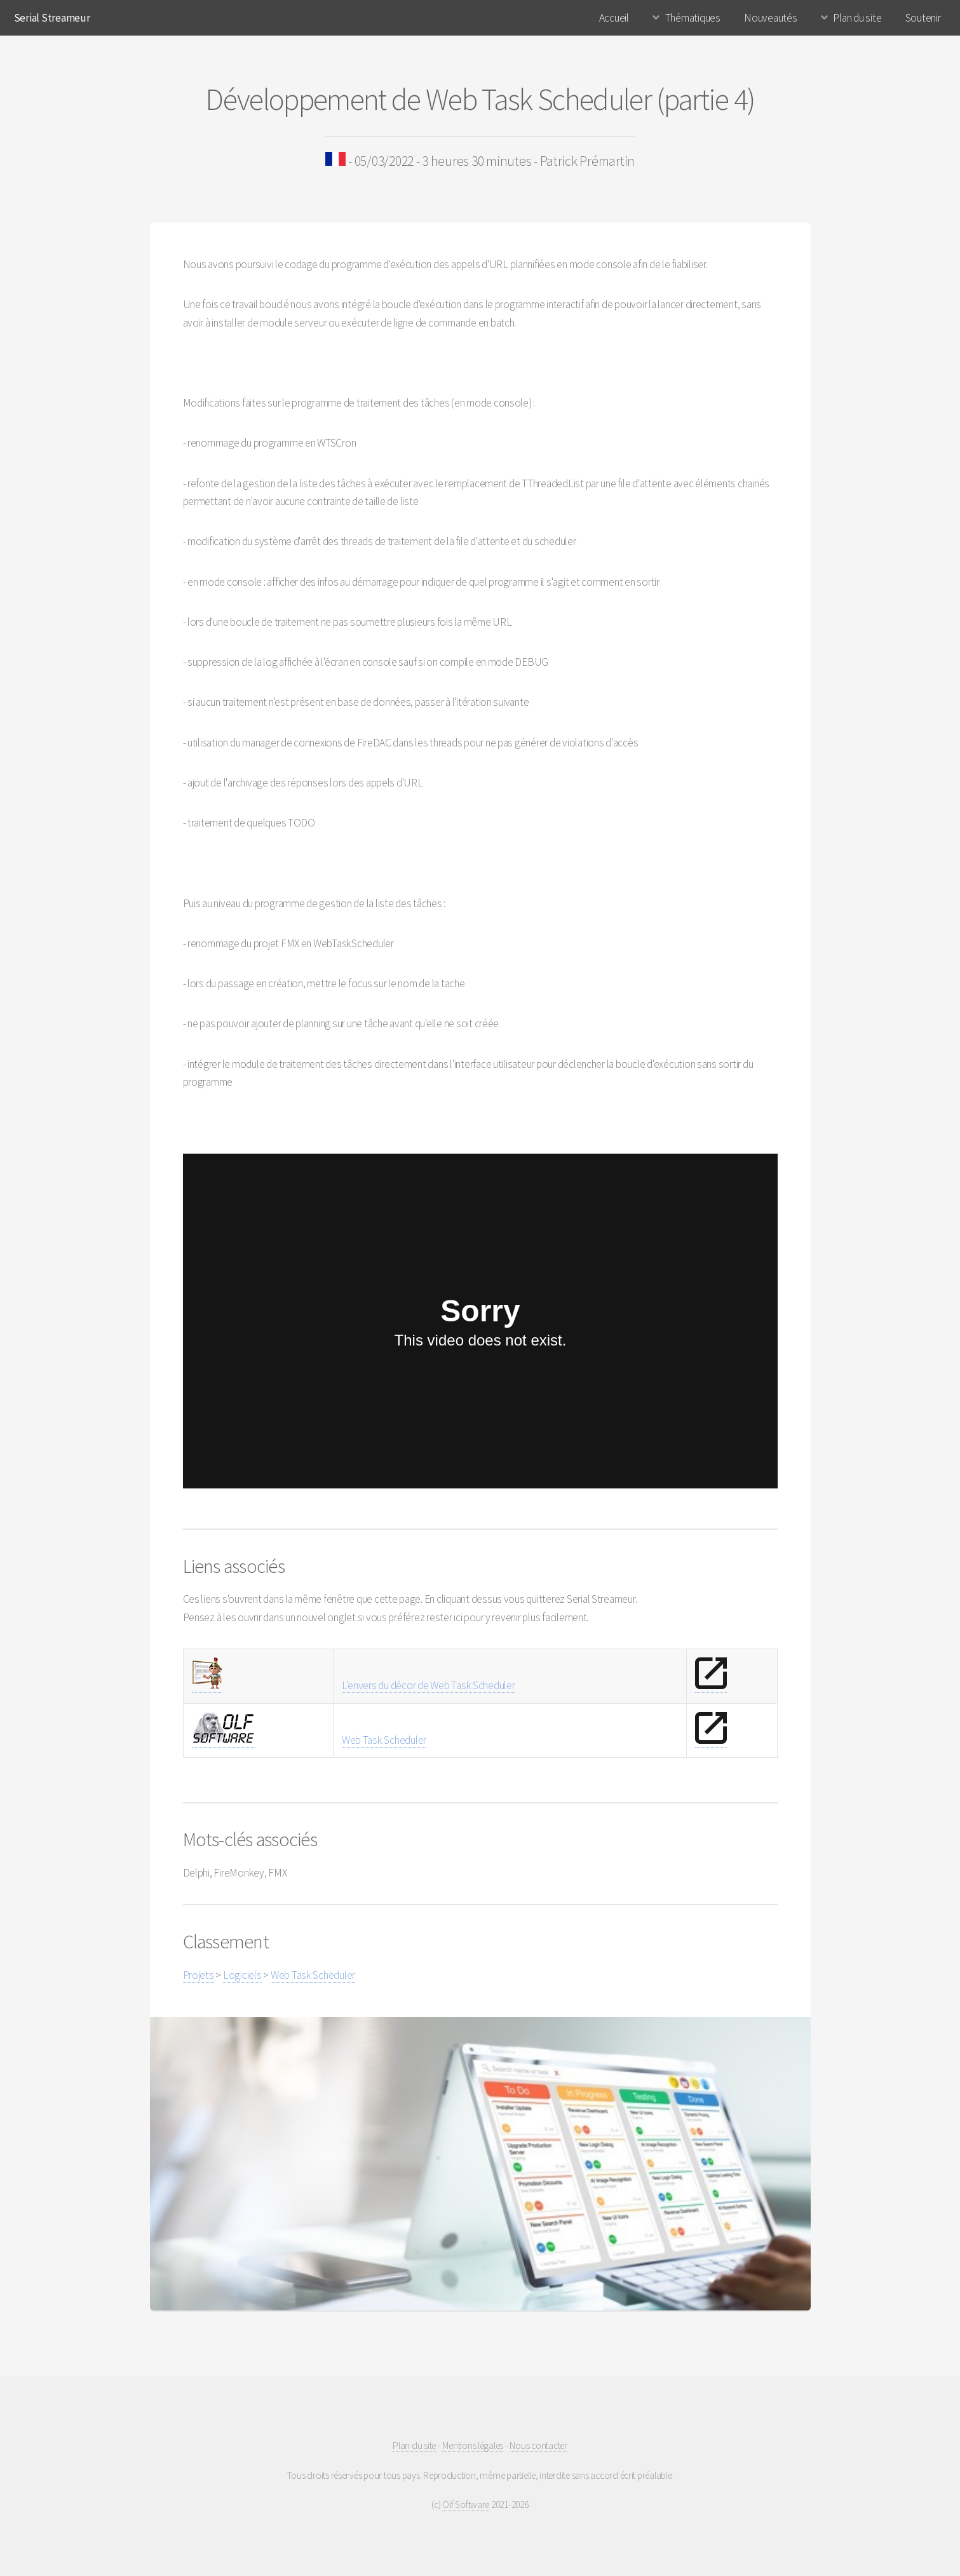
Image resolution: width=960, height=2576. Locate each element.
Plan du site (857, 18)
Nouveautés (770, 18)
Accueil (614, 18)
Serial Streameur (52, 18)
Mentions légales (472, 2445)
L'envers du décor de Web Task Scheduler (428, 1685)
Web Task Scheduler (384, 1740)
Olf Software (465, 2504)
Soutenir (923, 18)
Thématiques (692, 18)
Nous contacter (538, 2445)
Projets (198, 1975)
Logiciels (242, 1975)
